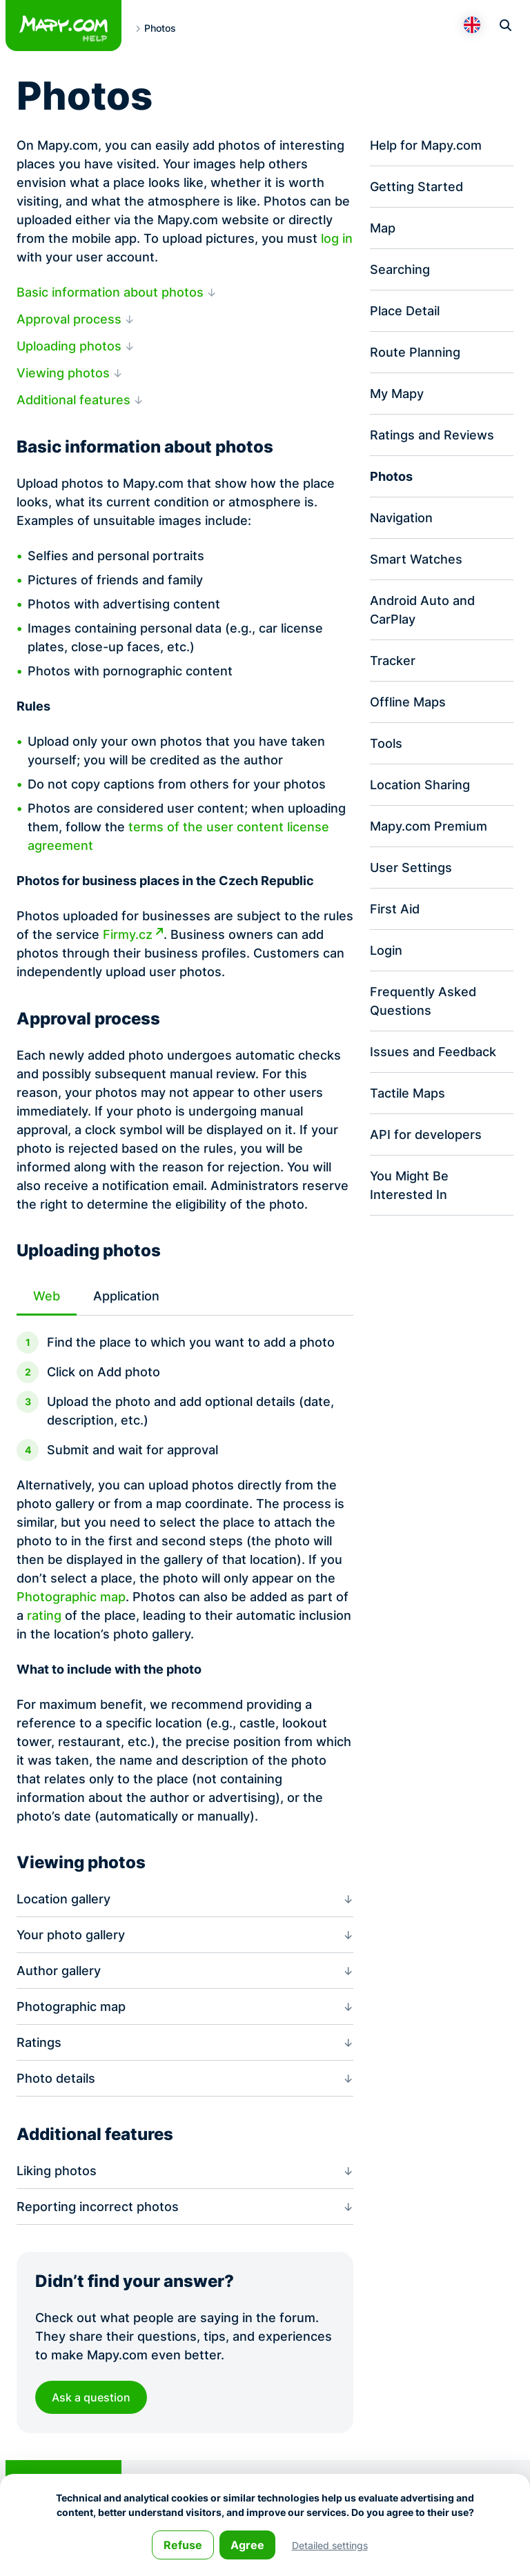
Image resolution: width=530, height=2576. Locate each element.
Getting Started (416, 186)
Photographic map (71, 1596)
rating (44, 1615)
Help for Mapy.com (426, 145)
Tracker (392, 660)
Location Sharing (420, 784)
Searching (400, 269)
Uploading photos (69, 346)
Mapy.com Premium (428, 826)
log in (337, 238)
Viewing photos (63, 373)
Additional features (73, 400)
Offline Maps (408, 702)
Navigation (401, 518)
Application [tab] (126, 1296)
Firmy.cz (128, 934)
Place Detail (405, 311)
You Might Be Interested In (409, 1185)
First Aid (395, 909)
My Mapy (397, 393)
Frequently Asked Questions (423, 1001)
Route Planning (415, 352)
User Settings (411, 867)
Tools (386, 743)
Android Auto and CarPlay (422, 609)
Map (382, 228)
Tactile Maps (407, 1093)
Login (386, 950)
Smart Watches (416, 559)
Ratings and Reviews (432, 435)
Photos (391, 476)
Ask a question (91, 2398)
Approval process (69, 319)
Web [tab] (46, 1296)
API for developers (426, 1134)
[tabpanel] (185, 1570)
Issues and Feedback (433, 1051)
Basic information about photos (110, 292)
